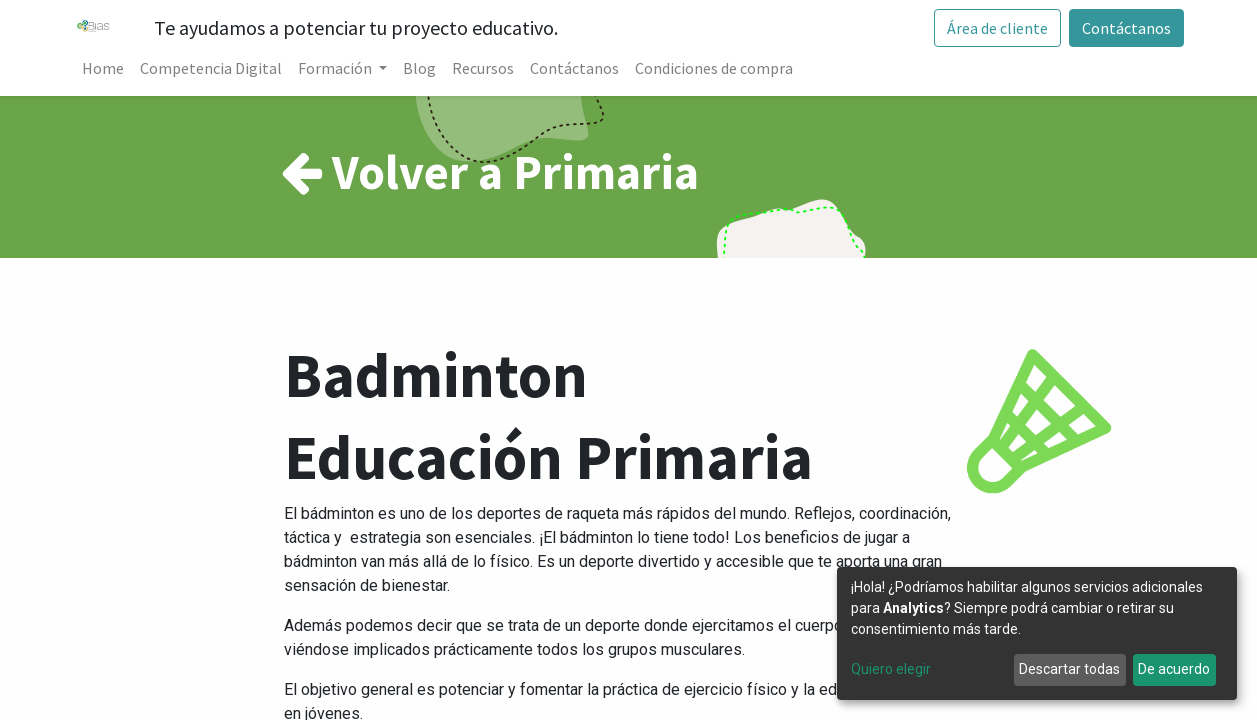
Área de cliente (997, 28)
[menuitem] (103, 68)
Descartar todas (1069, 669)
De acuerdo (1174, 669)
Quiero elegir (891, 669)
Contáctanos (1126, 28)
